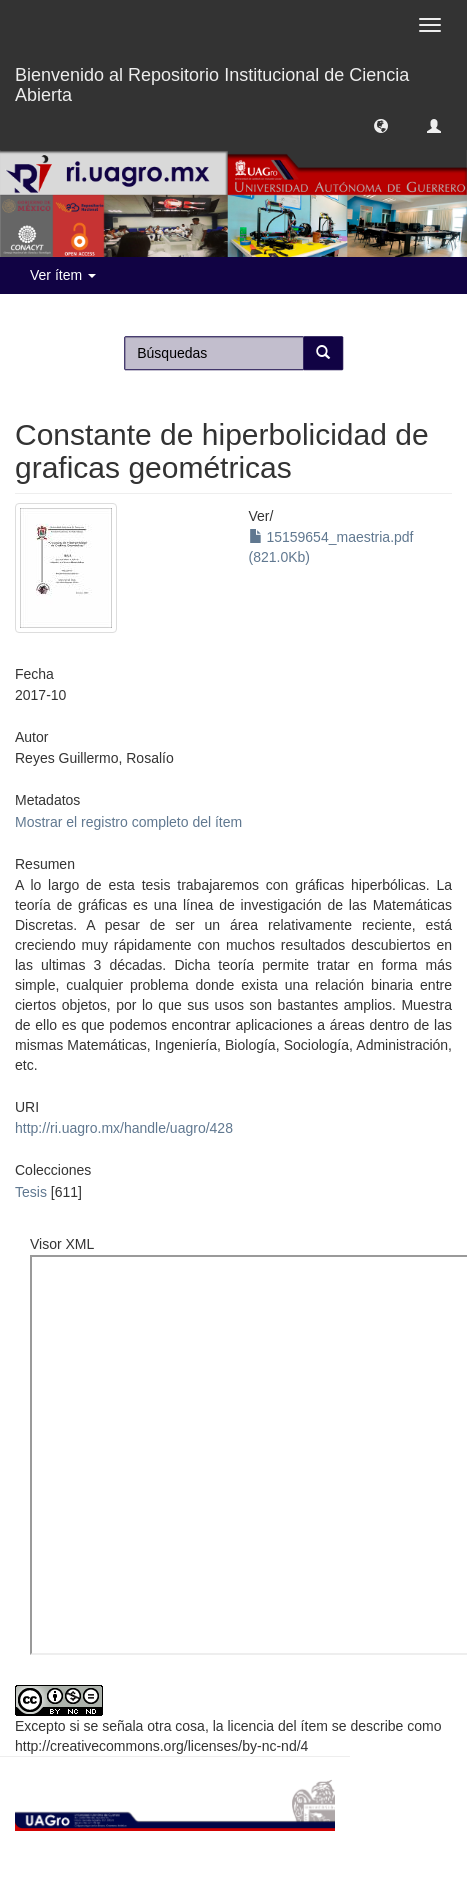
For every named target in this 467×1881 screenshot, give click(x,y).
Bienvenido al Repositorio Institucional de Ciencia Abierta (212, 82)
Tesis (31, 1192)
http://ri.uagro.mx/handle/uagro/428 (124, 1128)
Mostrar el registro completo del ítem (128, 822)
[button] (381, 125)
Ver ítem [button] (63, 275)
